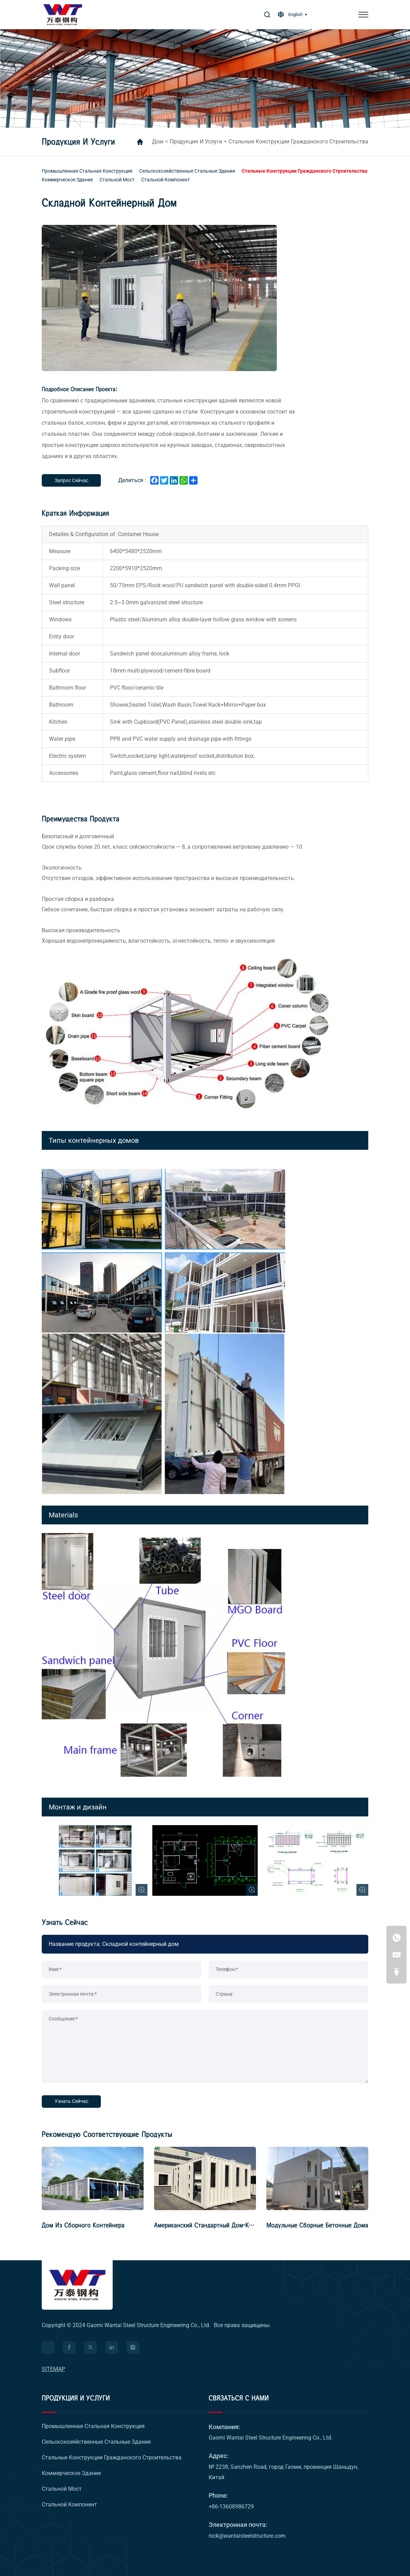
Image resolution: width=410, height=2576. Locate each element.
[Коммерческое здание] (67, 179)
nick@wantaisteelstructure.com (247, 2535)
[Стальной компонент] (165, 179)
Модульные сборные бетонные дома (317, 2225)
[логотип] (62, 14)
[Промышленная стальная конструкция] (87, 171)
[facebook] (69, 2347)
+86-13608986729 (231, 2506)
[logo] (77, 2285)
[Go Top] (396, 1971)
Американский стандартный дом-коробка (211, 2225)
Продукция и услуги (196, 141)
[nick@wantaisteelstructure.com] (396, 1954)
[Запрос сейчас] (71, 480)
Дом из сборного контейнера (83, 2225)
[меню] (363, 14)
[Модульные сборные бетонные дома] (317, 2178)
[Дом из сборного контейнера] (93, 2178)
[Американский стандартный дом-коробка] (205, 2178)
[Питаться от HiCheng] (48, 2347)
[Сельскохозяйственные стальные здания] (187, 171)
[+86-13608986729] (396, 1937)
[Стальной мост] (117, 179)
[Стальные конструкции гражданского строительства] (305, 171)
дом (157, 141)
